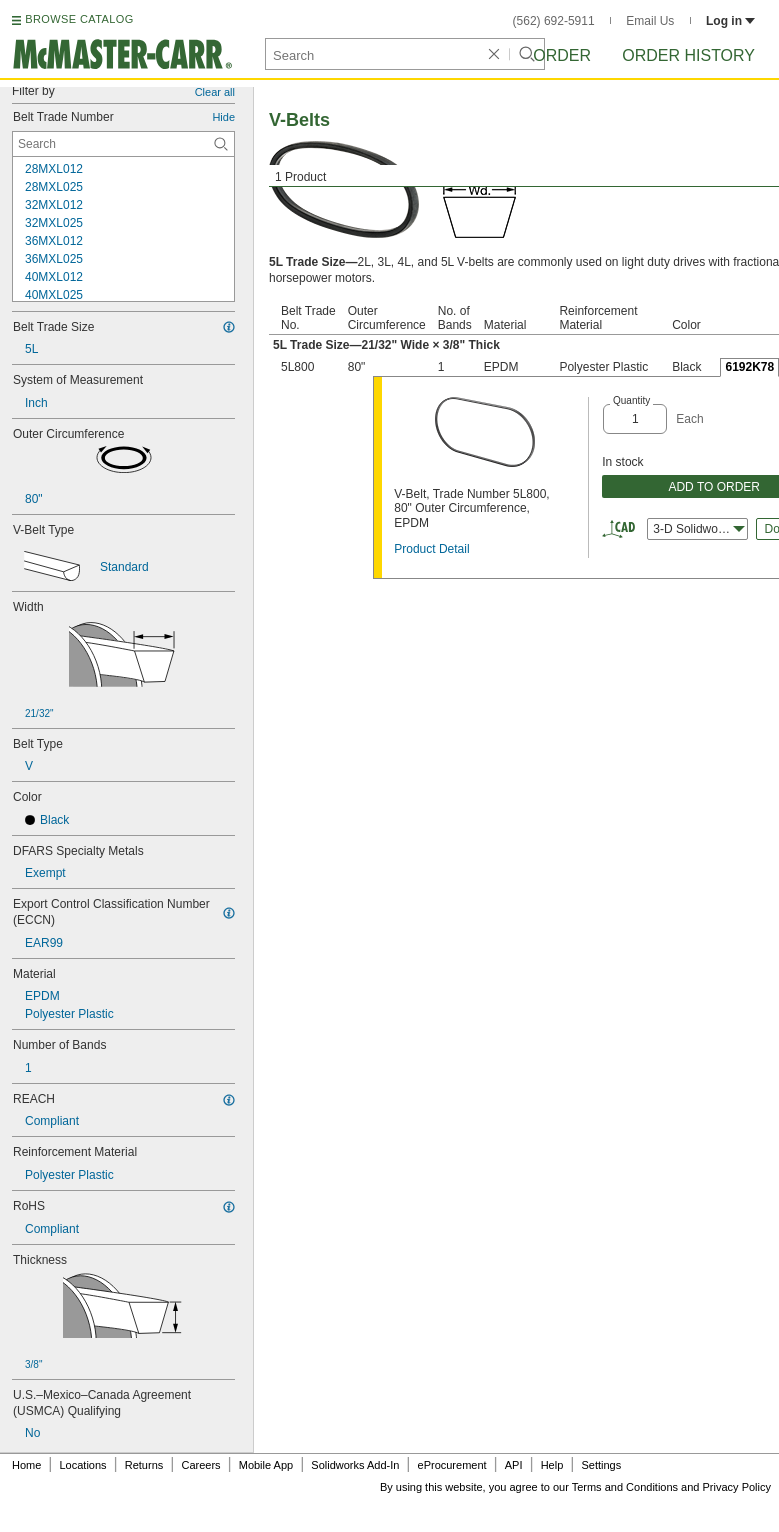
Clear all (215, 92)
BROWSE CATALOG (79, 19)
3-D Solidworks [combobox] (699, 529)
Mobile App (266, 1465)
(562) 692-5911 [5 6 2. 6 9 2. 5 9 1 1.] (554, 21)
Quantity (631, 400)
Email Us (650, 21)
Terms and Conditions (625, 1487)
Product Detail (431, 549)
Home (26, 1465)
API (514, 1465)
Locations (83, 1465)
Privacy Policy (737, 1487)
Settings (601, 1465)
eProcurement (452, 1465)
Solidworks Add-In (355, 1465)
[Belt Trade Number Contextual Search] (123, 144)
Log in (730, 21)
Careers (200, 1465)
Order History (688, 55)
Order (562, 55)
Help (552, 1465)
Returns (144, 1465)
